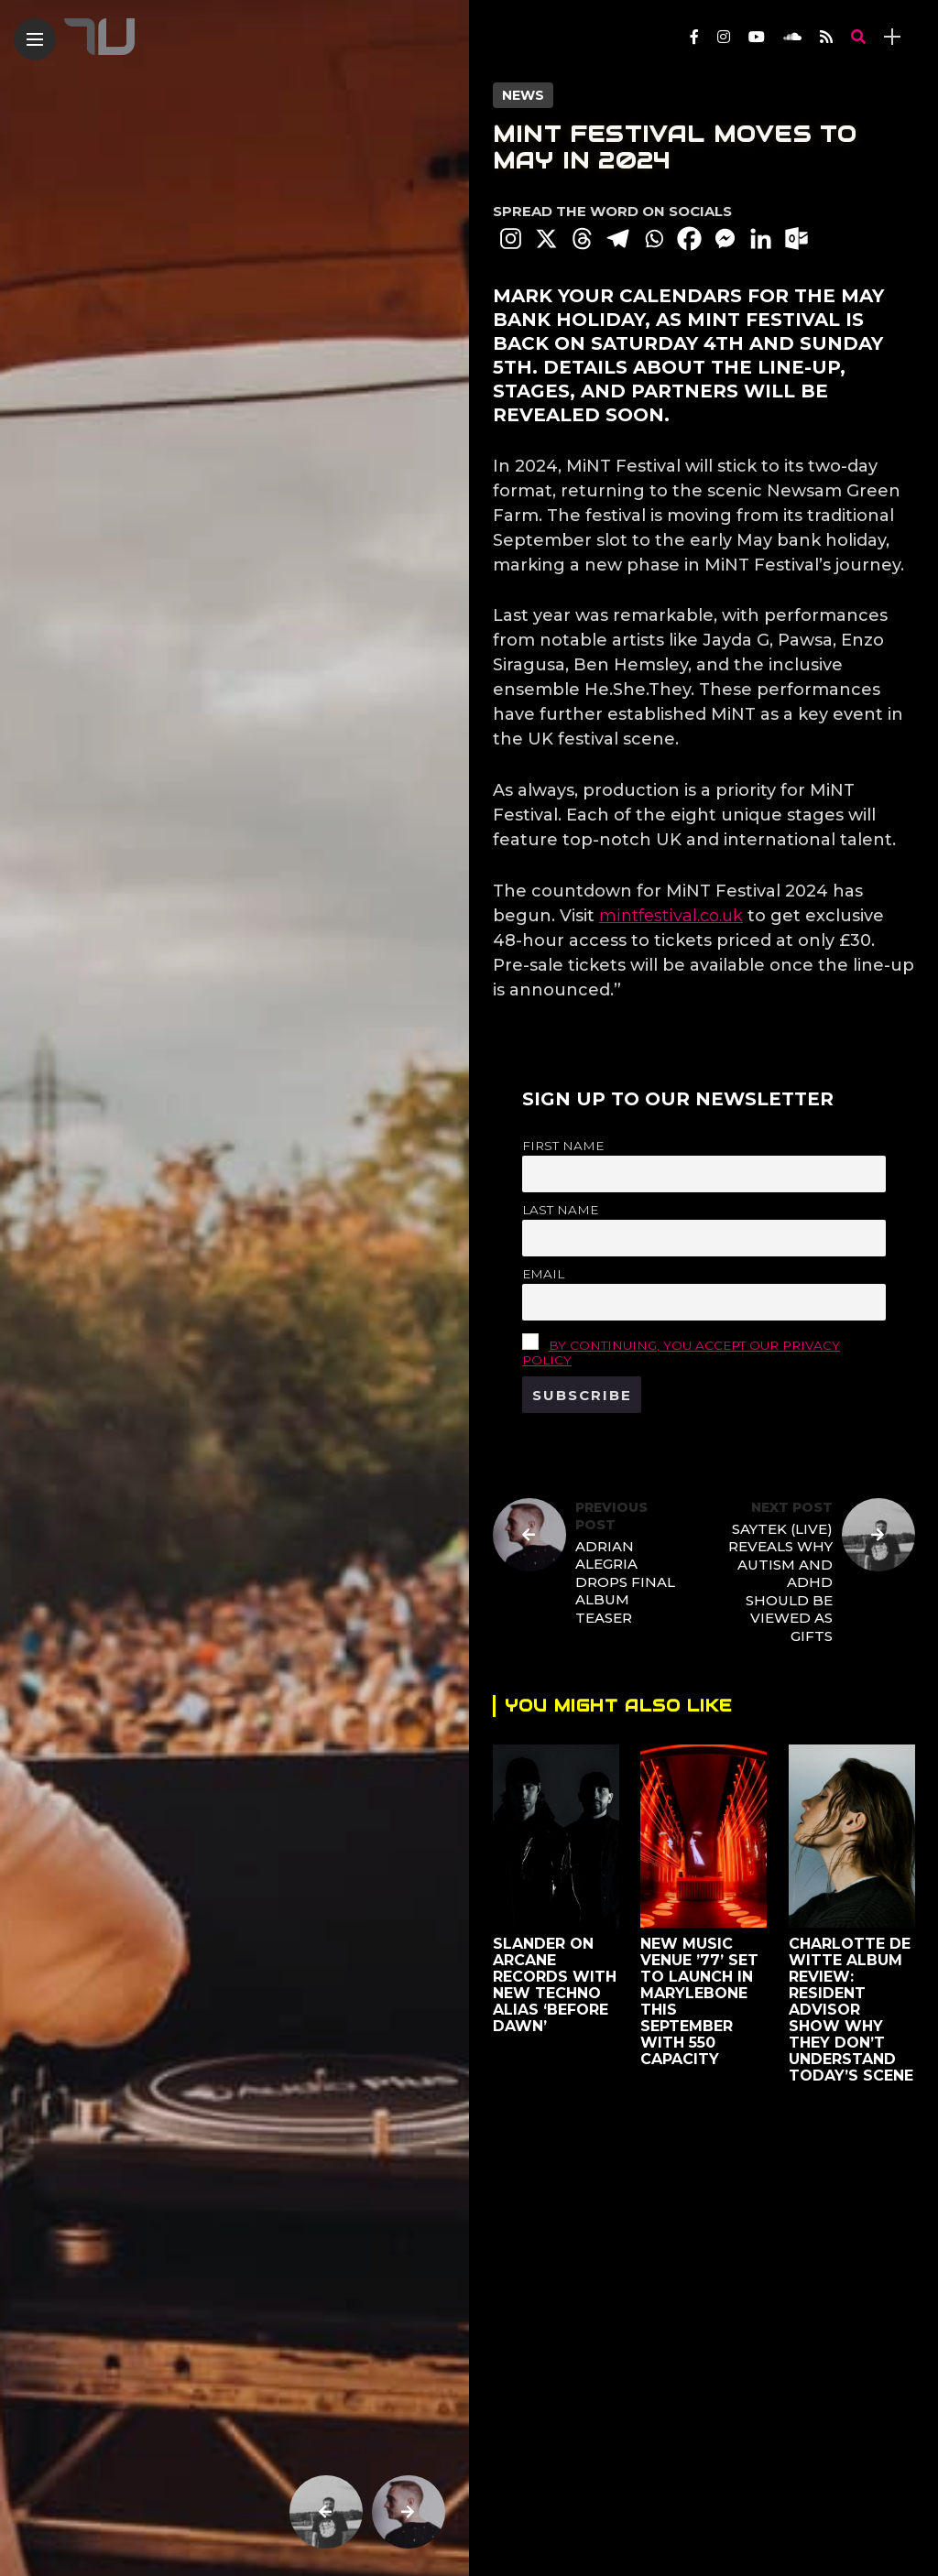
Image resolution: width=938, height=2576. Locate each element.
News (523, 95)
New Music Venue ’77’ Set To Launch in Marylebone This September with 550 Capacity (699, 2001)
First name (563, 1145)
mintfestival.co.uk (671, 916)
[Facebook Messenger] (725, 239)
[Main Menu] (35, 40)
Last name (560, 1209)
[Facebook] (689, 239)
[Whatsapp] (654, 239)
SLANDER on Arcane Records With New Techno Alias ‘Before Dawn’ (554, 1985)
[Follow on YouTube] (756, 37)
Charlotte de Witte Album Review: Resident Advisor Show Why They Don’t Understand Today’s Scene (850, 2009)
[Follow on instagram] (723, 37)
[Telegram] (618, 239)
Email (543, 1273)
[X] (546, 239)
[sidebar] (892, 37)
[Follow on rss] (826, 37)
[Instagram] (511, 239)
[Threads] (582, 239)
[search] (858, 37)
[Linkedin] (761, 239)
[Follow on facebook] (694, 37)
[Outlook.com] (796, 239)
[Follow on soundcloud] (792, 37)
